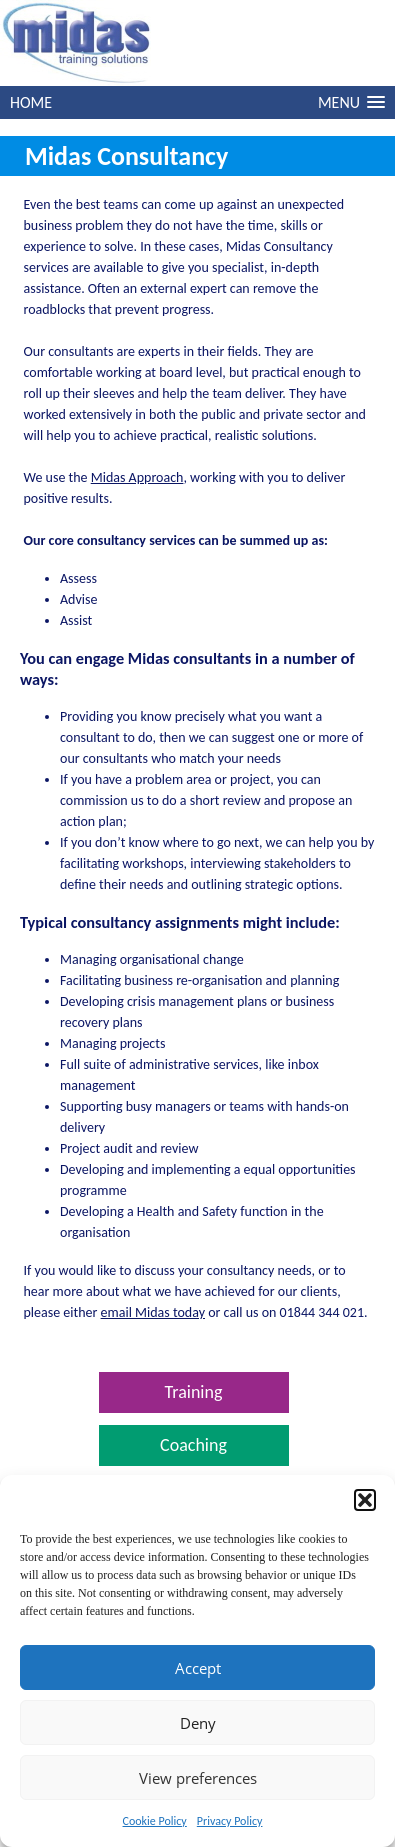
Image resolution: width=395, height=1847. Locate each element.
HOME (31, 102)
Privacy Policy (230, 1821)
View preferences (198, 1778)
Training (194, 1392)
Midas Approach (137, 477)
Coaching (193, 1445)
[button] (365, 1500)
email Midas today (153, 1312)
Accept (198, 1668)
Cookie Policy (155, 1821)
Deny (198, 1723)
